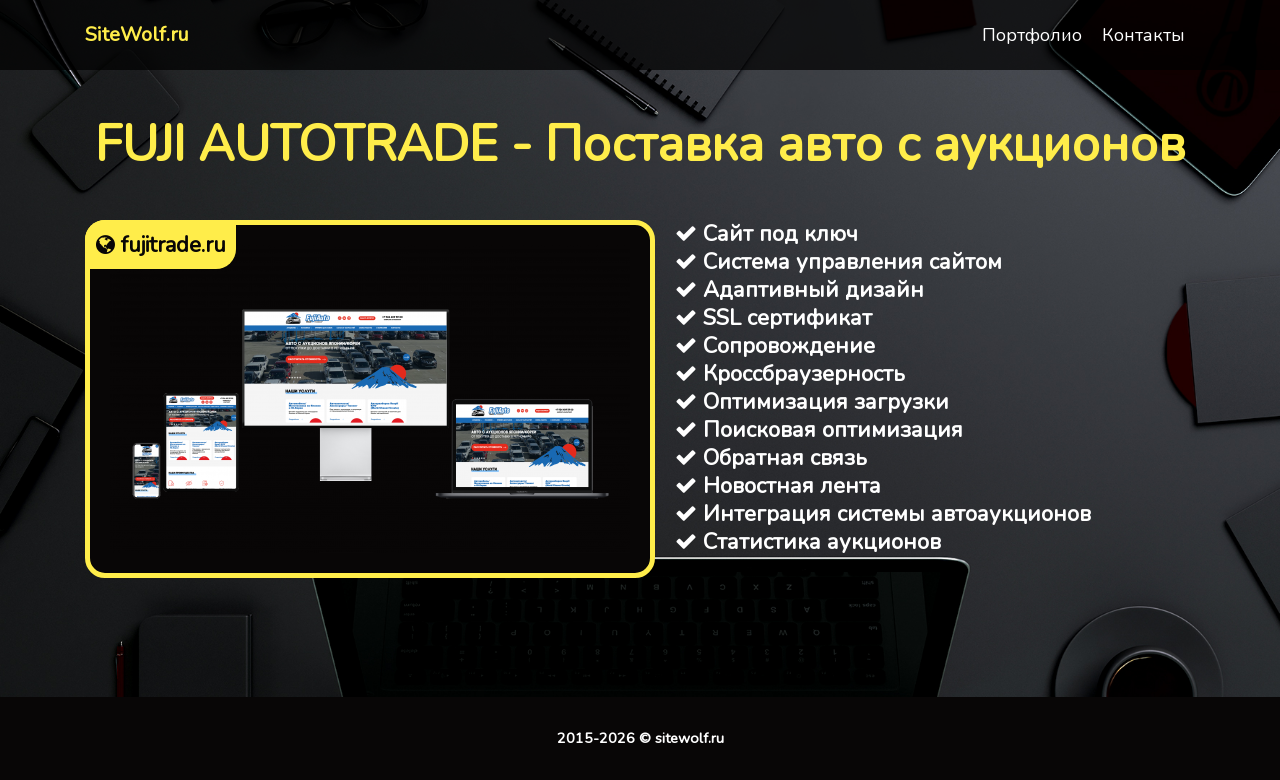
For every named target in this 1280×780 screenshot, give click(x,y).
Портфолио (1032, 35)
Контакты (1143, 35)
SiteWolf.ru (137, 34)
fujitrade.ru (161, 245)
